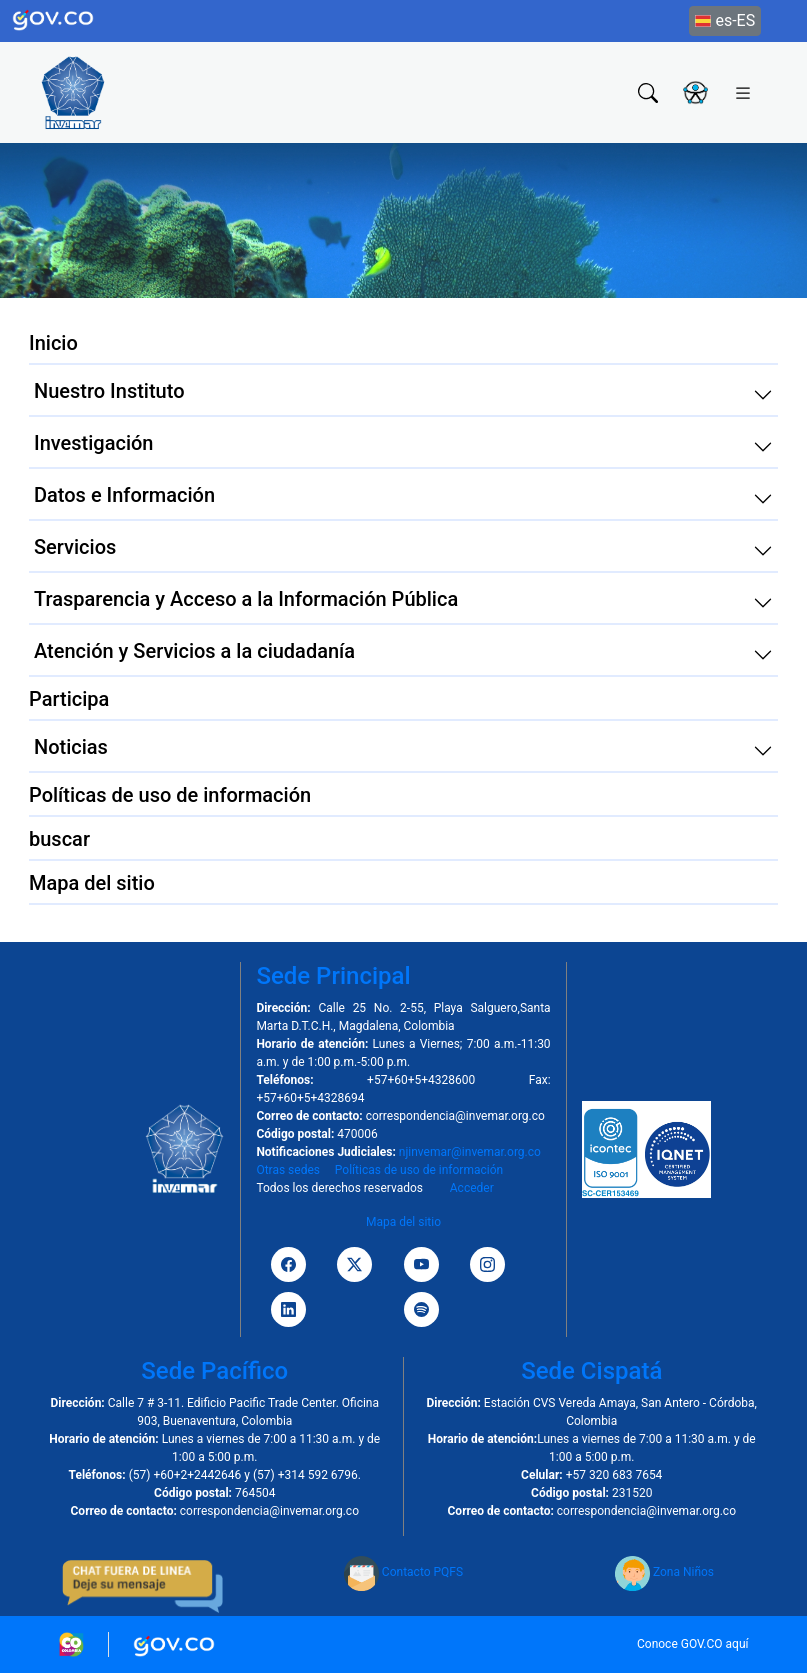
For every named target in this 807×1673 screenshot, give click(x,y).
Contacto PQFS (403, 1572)
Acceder (472, 1188)
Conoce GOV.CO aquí (693, 1644)
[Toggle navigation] (743, 92)
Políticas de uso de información (419, 1170)
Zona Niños (664, 1572)
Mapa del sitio (403, 1222)
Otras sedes (288, 1170)
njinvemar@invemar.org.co (470, 1152)
